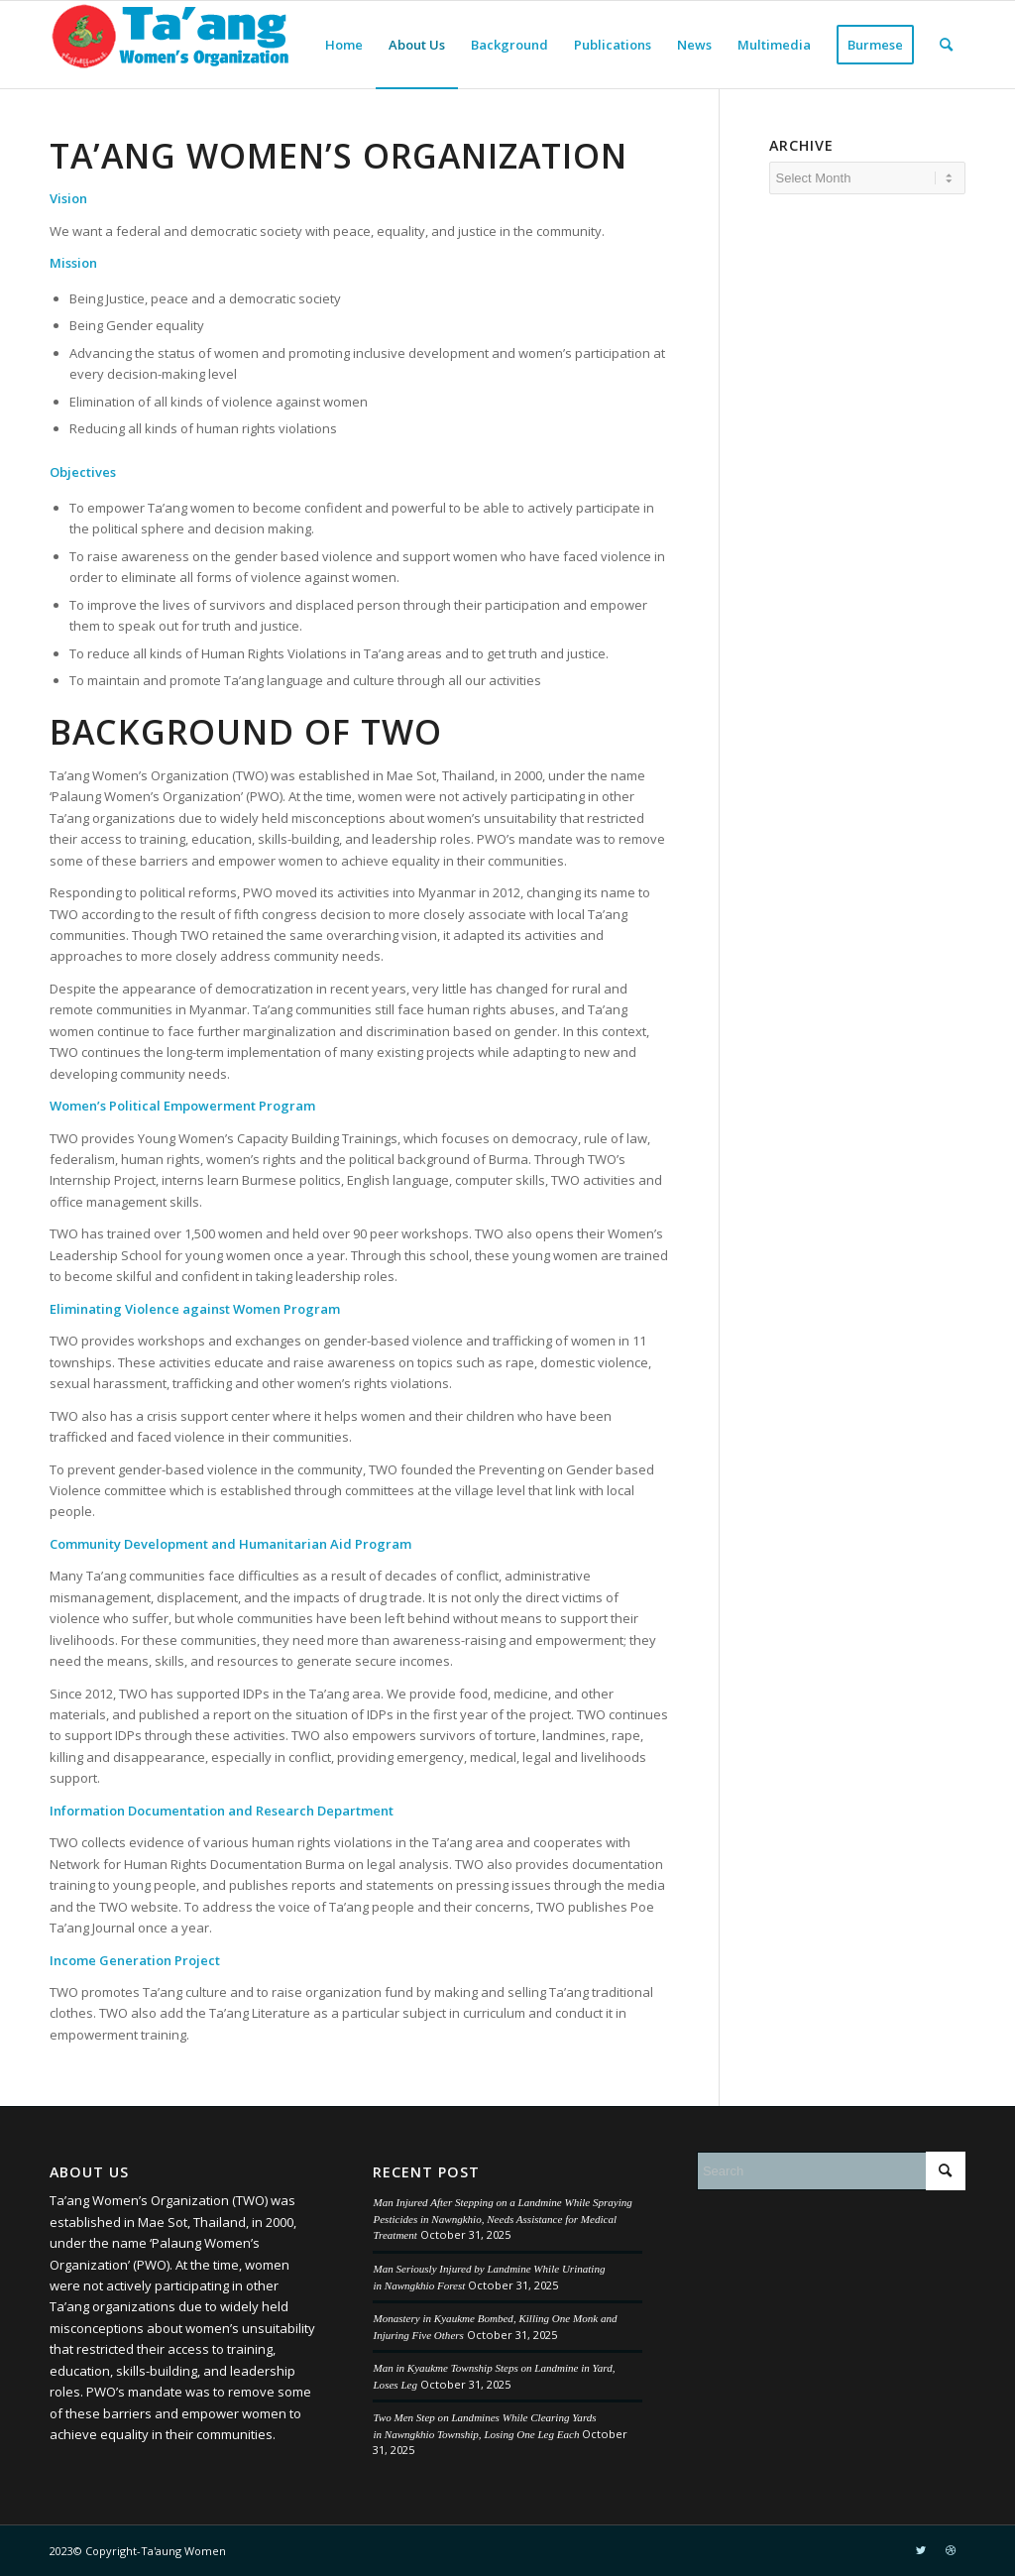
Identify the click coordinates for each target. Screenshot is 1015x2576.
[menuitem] (344, 44)
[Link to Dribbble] (950, 2550)
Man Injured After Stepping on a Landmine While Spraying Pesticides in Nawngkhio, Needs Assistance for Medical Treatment (502, 2218)
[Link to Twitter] (921, 2550)
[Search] (946, 44)
